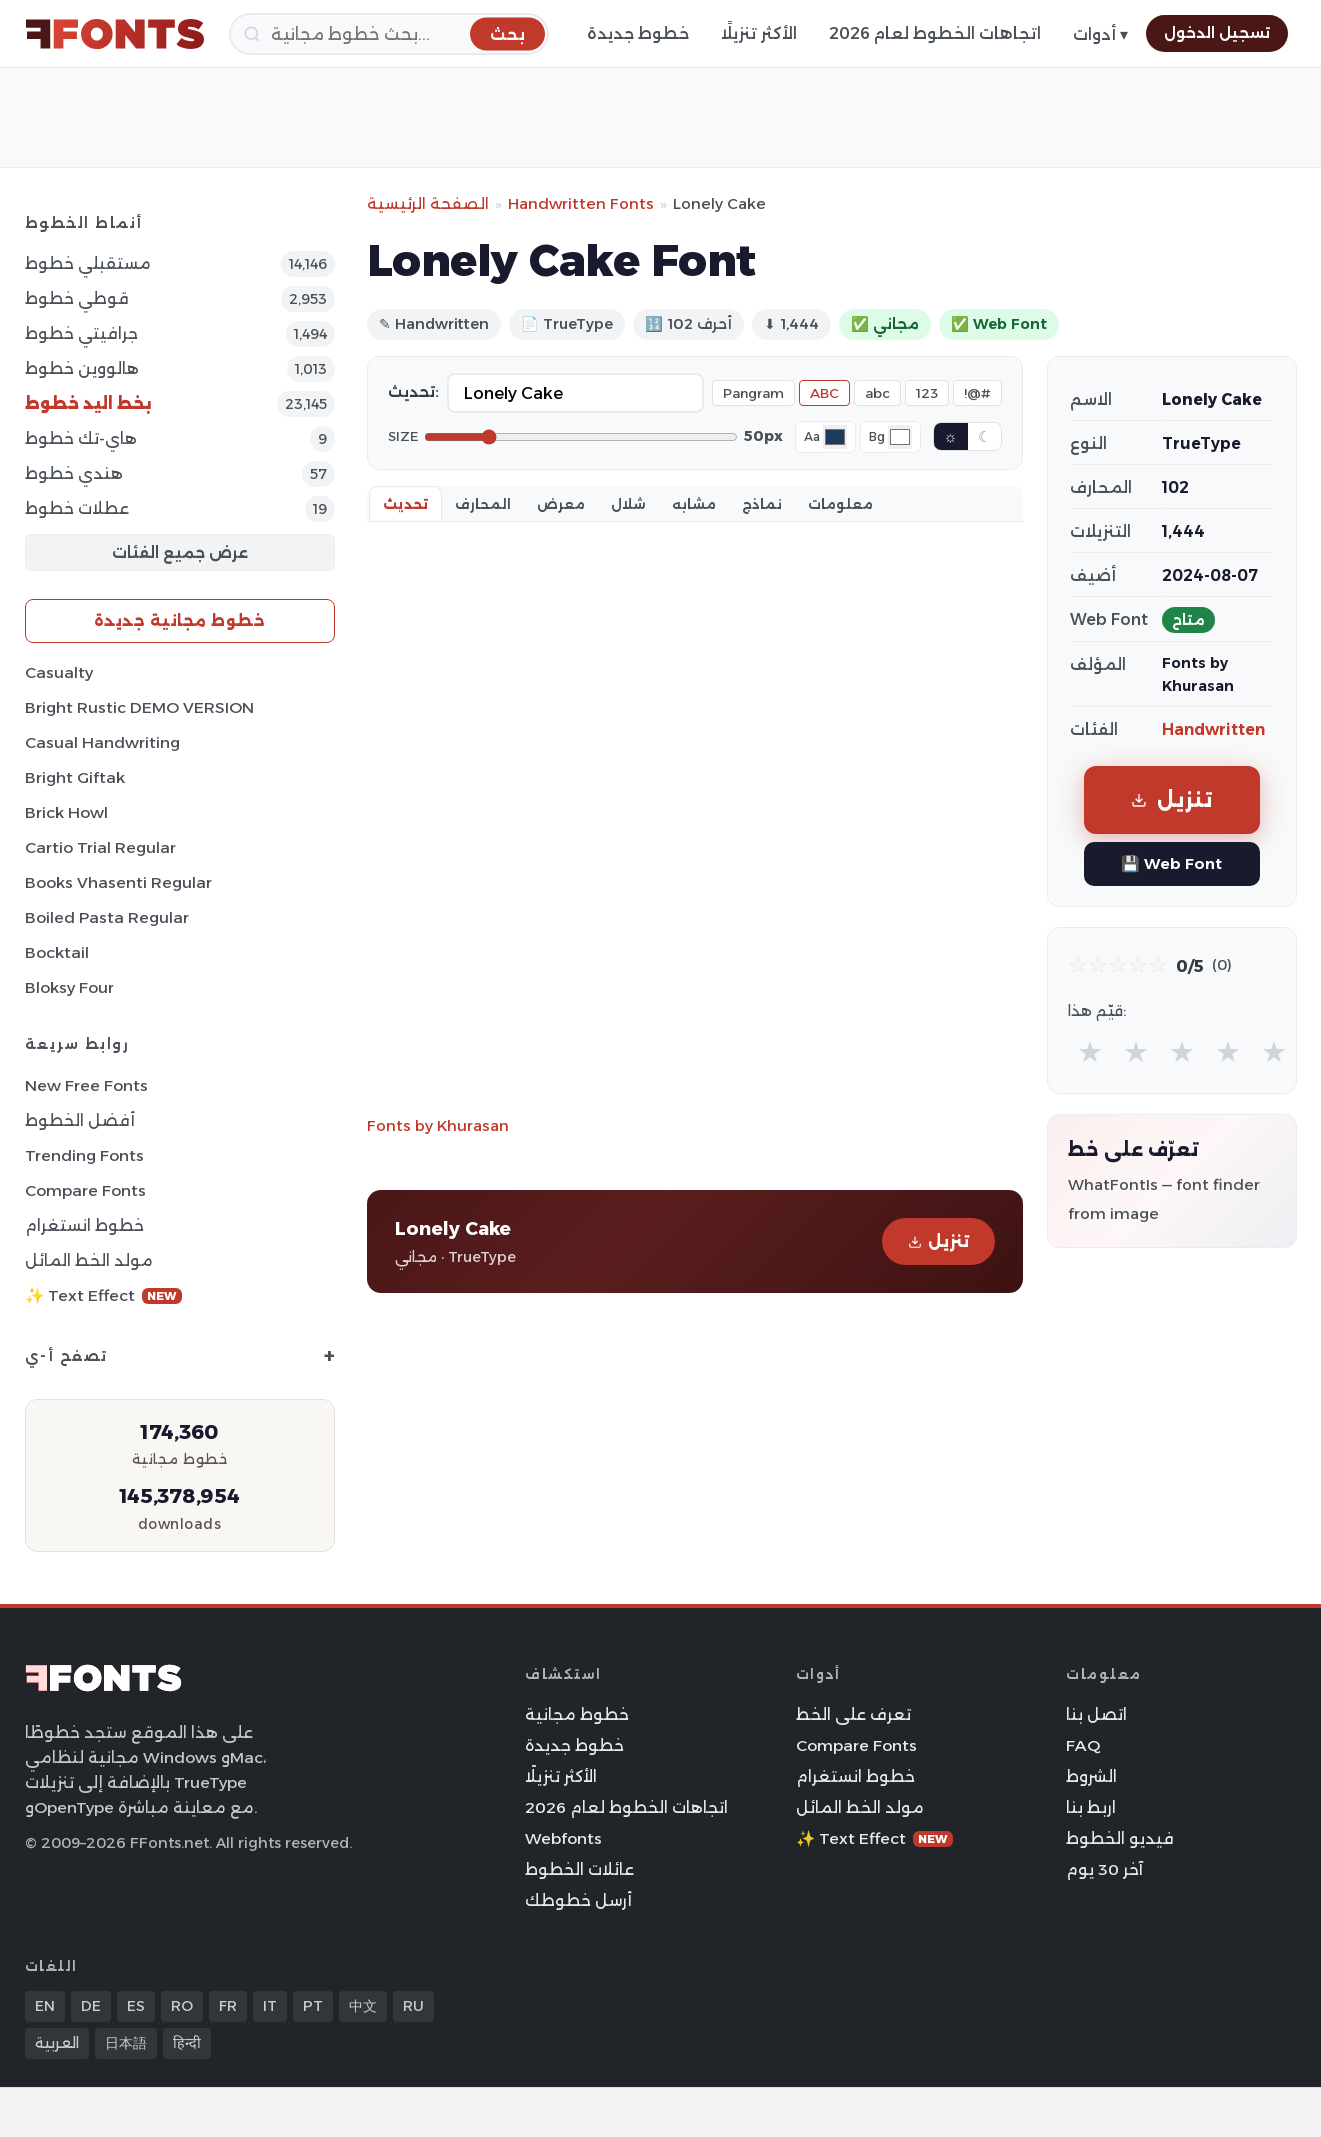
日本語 (126, 2043)
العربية (57, 2043)
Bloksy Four (69, 987)
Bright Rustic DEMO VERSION (139, 707)
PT (313, 2006)
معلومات (840, 504)
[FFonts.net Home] (115, 34)
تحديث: (413, 392)
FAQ (1083, 1745)
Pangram (753, 393)
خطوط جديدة (638, 33)
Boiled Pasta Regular (107, 917)
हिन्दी (187, 2043)
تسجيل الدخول (1217, 33)
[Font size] (581, 437)
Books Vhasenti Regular (118, 882)
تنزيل (938, 1241)
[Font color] (835, 437)
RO (182, 2006)
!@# (977, 393)
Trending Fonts (84, 1155)
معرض (561, 504)
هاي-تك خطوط (81, 438)
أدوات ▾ (1100, 34)
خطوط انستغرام (84, 1225)
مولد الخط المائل (89, 1260)
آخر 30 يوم (1104, 1869)
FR (228, 2006)
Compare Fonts (85, 1190)
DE (91, 2006)
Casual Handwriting (102, 742)
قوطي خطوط (77, 298)
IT (270, 2006)
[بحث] (389, 34)
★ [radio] (1090, 1051)
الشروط (1091, 1776)
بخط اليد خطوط (88, 403)
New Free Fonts (86, 1085)
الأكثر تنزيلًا (759, 33)
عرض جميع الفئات (180, 552)
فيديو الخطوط (1120, 1838)
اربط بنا (1091, 1807)
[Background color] (900, 437)
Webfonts (563, 1838)
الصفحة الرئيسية (428, 203)
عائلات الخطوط (579, 1869)
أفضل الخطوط (80, 1120)
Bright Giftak (75, 777)
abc (877, 393)
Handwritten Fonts (581, 203)
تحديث (405, 504)
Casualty (59, 672)
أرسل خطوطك (578, 1900)
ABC (824, 393)
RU (413, 2006)
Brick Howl (66, 812)
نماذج (762, 504)
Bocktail (57, 952)
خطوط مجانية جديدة (180, 620)
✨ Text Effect (103, 1295)
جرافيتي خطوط (81, 333)
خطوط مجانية (577, 1714)
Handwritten (1213, 729)
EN (45, 2006)
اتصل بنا (1096, 1714)
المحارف (483, 504)
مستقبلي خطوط (88, 263)
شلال (628, 504)
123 (927, 393)
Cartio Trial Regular (100, 847)
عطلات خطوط (77, 508)
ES (136, 2006)
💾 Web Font (1171, 863)
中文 (363, 2006)
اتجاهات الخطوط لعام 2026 (935, 33)
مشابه (694, 504)
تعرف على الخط (853, 1714)
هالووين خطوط (82, 368)
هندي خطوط (74, 473)
